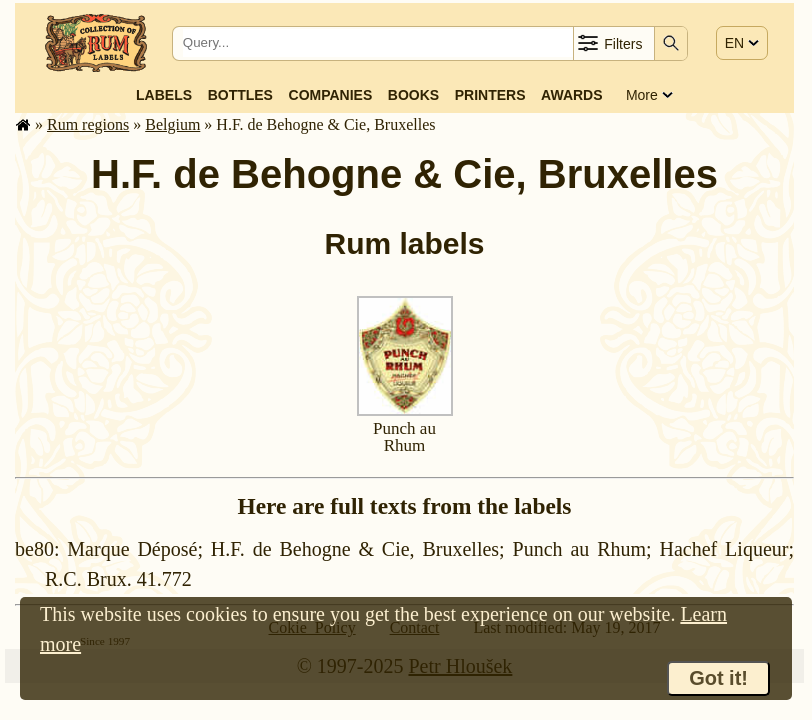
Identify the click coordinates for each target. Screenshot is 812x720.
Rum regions (88, 124)
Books (413, 95)
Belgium (172, 124)
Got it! (718, 678)
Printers (490, 95)
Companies (331, 95)
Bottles (240, 95)
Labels (164, 95)
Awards (571, 95)
